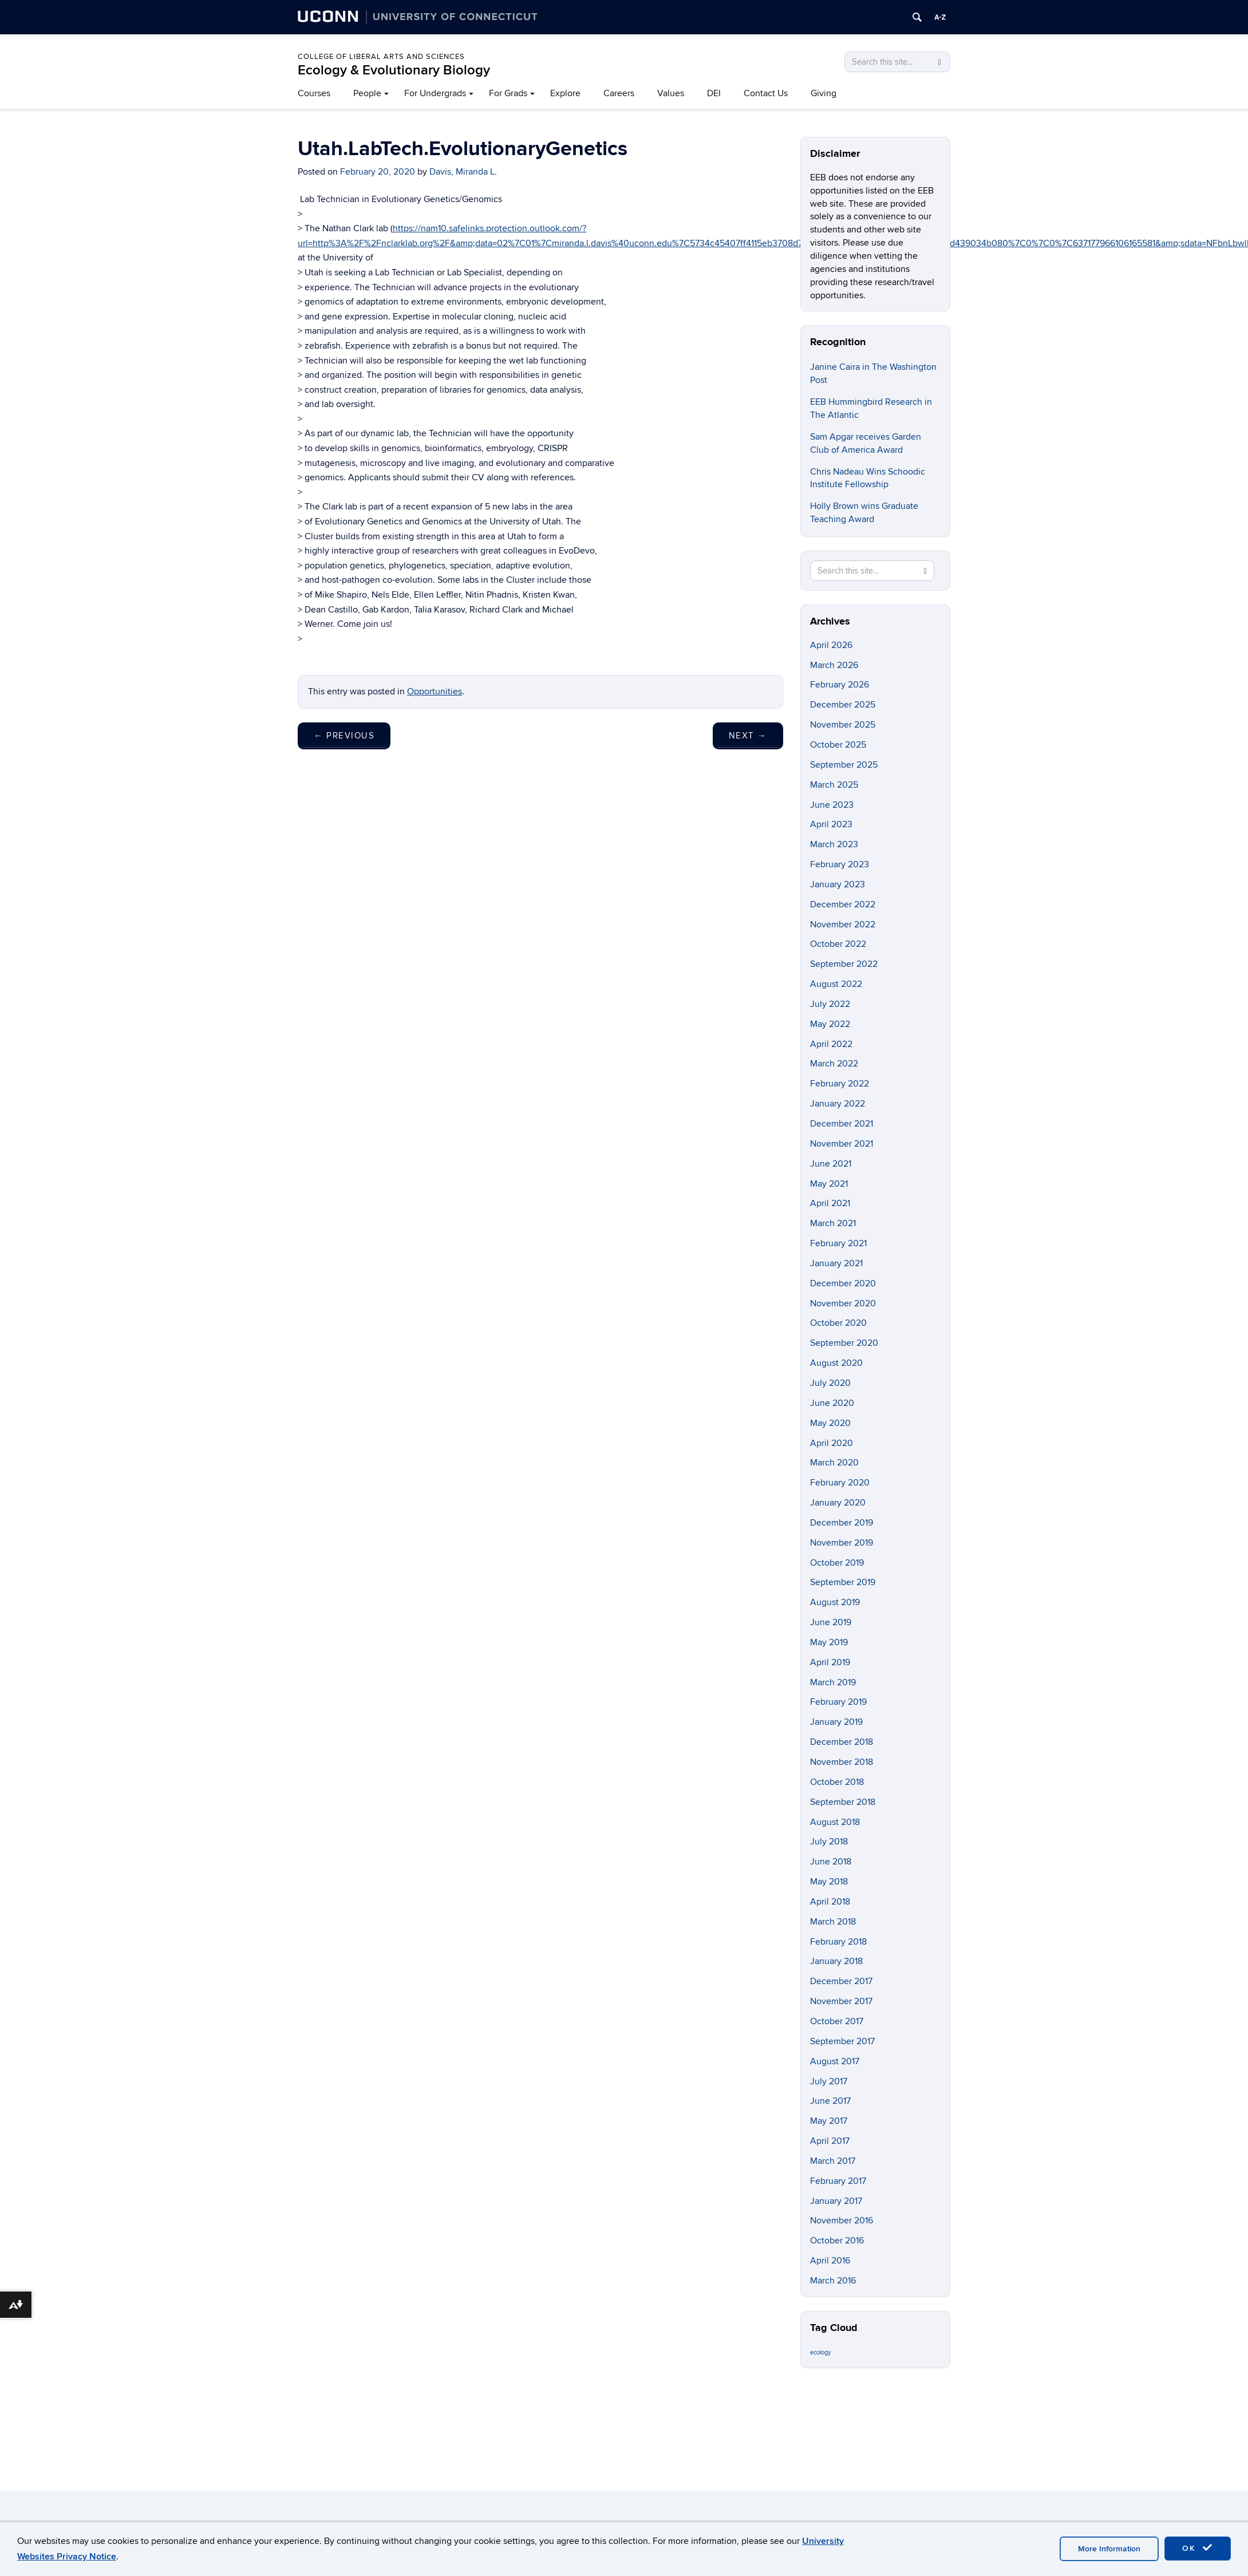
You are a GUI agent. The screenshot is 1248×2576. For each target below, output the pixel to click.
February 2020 (840, 1482)
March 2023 (834, 844)
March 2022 (834, 1063)
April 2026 (831, 645)
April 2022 (831, 1044)
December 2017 (841, 1981)
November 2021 (841, 1143)
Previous (344, 735)
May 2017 (828, 2121)
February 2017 (838, 2181)
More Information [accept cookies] (1109, 2549)
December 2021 (841, 1123)
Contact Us (766, 93)
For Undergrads (435, 93)
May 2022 (830, 1024)
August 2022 (836, 984)
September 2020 (844, 1343)
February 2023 (839, 864)
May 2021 (829, 1184)
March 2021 (833, 1223)
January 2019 (836, 1722)
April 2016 (830, 2260)
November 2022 (842, 924)
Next (748, 735)
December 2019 (841, 1522)
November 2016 (841, 2220)
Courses (314, 93)
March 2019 (833, 1682)
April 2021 (830, 1203)
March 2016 (833, 2280)
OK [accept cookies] (1197, 2548)
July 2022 (830, 1004)
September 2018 (842, 1802)
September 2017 (842, 2041)
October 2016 (837, 2240)
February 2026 (839, 684)
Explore (565, 93)
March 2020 (834, 1462)
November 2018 (841, 1762)
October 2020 (838, 1323)
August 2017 (834, 2061)
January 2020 (838, 1502)
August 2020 (836, 1363)
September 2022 (844, 964)
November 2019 (841, 1542)
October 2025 (838, 744)
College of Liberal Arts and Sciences (381, 56)
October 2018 (837, 1782)
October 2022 (838, 944)
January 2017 (836, 2201)
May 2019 (829, 1642)
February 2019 (838, 1702)
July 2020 (830, 1383)
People (367, 93)
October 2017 (836, 2021)
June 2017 (830, 2101)
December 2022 (842, 904)
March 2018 (833, 1921)
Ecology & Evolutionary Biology (394, 70)
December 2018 (841, 1742)
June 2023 (832, 805)
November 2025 (842, 724)
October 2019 (837, 1562)
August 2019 (835, 1602)
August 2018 (835, 1822)
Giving (823, 93)
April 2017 (830, 2141)
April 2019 (830, 1662)
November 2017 (841, 2001)
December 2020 (843, 1283)
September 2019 (842, 1582)
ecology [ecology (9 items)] (820, 2352)
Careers (618, 93)
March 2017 (832, 2161)
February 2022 (839, 1083)
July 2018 (829, 1841)
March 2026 (834, 665)
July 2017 (828, 2081)
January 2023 (837, 884)
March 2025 (834, 785)
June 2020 (832, 1403)
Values (670, 93)
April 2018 (830, 1901)
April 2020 (831, 1443)
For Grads (508, 93)
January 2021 (836, 1263)
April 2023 (831, 824)
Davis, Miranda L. (463, 171)
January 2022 (837, 1103)
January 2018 (836, 1961)
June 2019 (830, 1622)
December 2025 (842, 704)
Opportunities (434, 691)
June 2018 (830, 1861)
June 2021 (830, 1164)
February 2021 (838, 1243)
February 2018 (838, 1941)
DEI (714, 93)
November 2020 (843, 1303)
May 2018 (829, 1881)
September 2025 (844, 765)
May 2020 (830, 1423)
